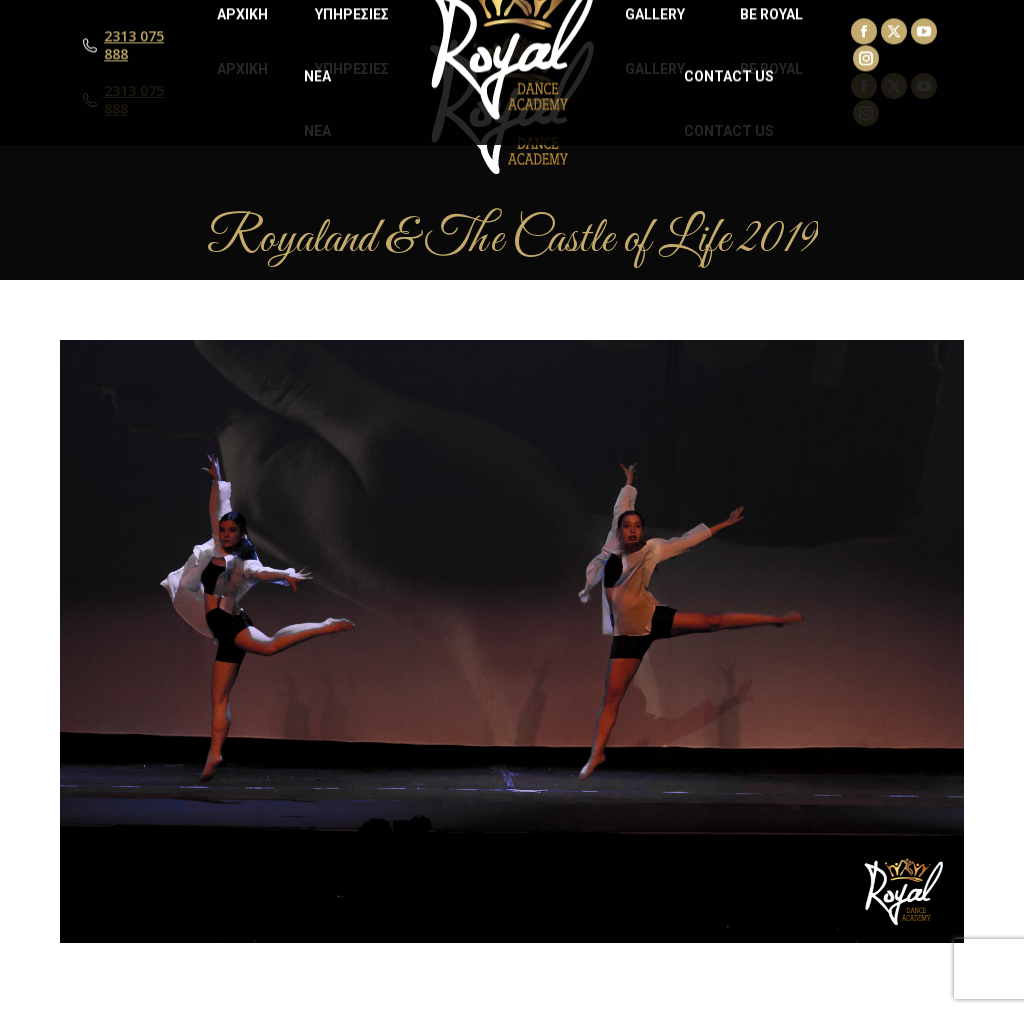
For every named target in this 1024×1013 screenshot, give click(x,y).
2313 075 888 (134, 100)
